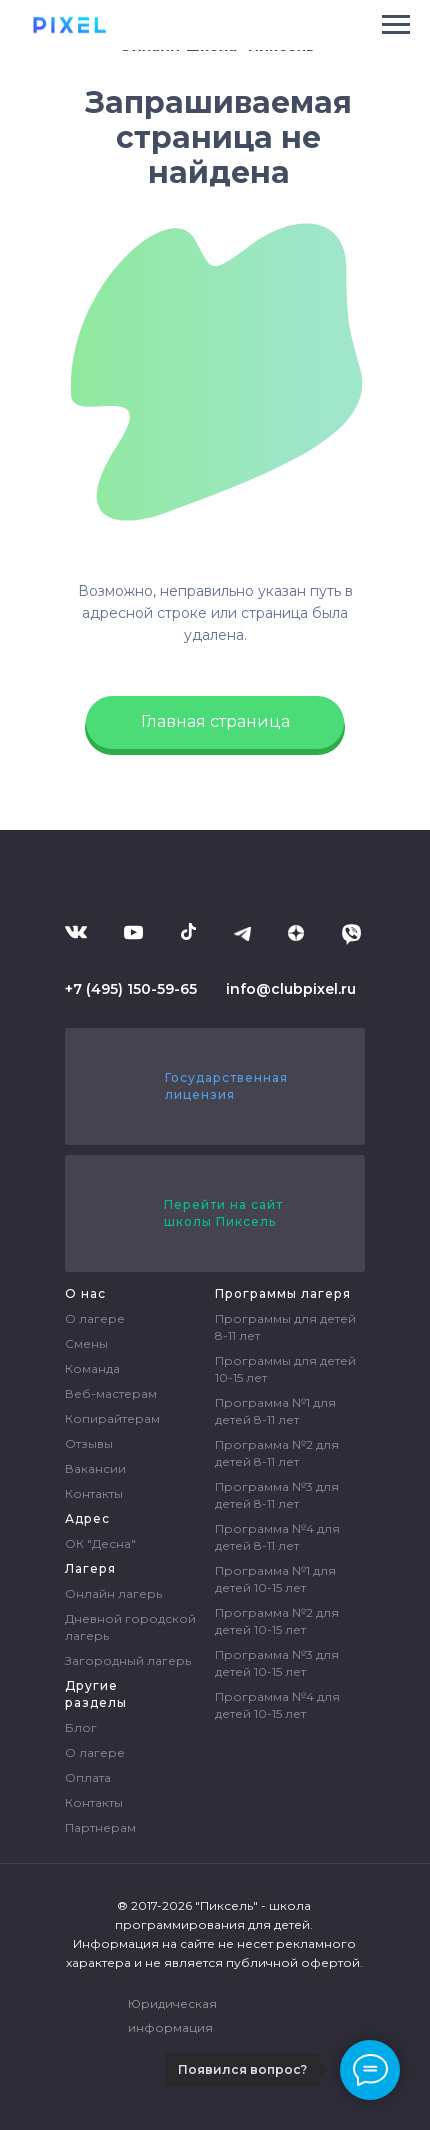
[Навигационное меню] (396, 25)
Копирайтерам (112, 1418)
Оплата (88, 1777)
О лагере (95, 1318)
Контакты (94, 1493)
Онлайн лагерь (113, 1593)
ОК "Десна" (100, 1543)
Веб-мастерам (111, 1393)
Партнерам (100, 1827)
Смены (86, 1343)
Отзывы (89, 1443)
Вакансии (95, 1468)
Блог (81, 1727)
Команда (92, 1368)
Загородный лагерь (128, 1660)
